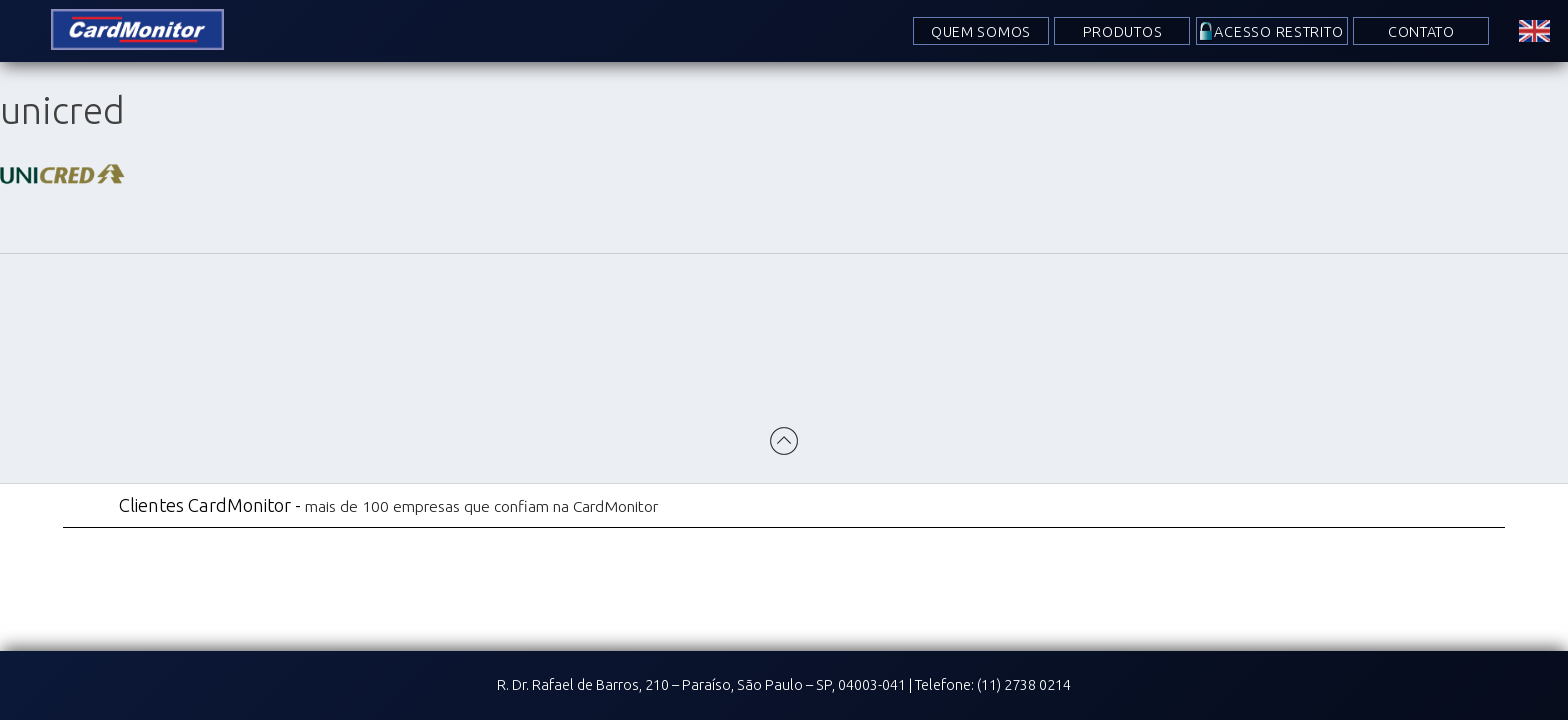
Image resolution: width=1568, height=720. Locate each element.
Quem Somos (981, 32)
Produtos (1123, 32)
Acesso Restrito (1279, 32)
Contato (1421, 32)
